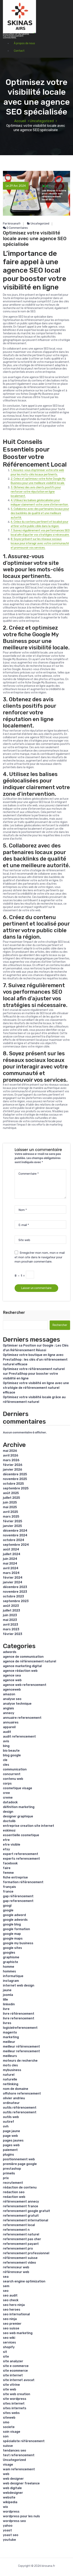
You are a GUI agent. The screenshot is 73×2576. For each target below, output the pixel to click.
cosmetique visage (17, 1788)
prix (6, 2178)
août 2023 (11, 1606)
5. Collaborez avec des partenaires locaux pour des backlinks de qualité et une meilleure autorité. (40, 513)
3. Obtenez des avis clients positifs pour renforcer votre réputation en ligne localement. (36, 492)
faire (7, 1868)
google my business (18, 1943)
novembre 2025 (15, 1479)
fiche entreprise (15, 1877)
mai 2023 (10, 1620)
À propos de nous (24, 43)
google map (12, 1934)
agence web (12, 1680)
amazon (9, 1694)
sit (5, 2352)
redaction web (14, 2197)
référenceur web (16, 2272)
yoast (7, 2530)
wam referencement (19, 2469)
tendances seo (14, 2450)
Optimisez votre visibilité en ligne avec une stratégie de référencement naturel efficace (36, 1387)
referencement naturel (21, 2234)
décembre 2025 (15, 1474)
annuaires (10, 1722)
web (6, 2474)
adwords (9, 1652)
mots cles (10, 2065)
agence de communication (23, 1656)
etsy (6, 1849)
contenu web (13, 1779)
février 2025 (12, 1521)
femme (8, 1873)
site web (9, 2389)
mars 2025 (11, 1516)
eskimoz (9, 1830)
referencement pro (18, 2248)
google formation (16, 1929)
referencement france (20, 2206)
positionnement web (19, 2159)
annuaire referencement (22, 1718)
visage (8, 2464)
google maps (13, 1938)
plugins (8, 2154)
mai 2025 (10, 1507)
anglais (8, 1708)
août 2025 (11, 1493)
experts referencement (21, 1858)
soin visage (11, 2432)
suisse (8, 2446)
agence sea (12, 1675)
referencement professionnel (26, 2253)
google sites (12, 1948)
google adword (14, 1915)
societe (9, 2427)
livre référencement (18, 2013)
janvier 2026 (12, 1469)
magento (10, 2032)
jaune (7, 1990)
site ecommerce (15, 2370)
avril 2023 (10, 1624)
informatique (13, 1976)
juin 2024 (10, 1559)
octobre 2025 (13, 1483)
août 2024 (11, 1549)
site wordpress (14, 2399)
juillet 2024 (11, 1554)
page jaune (11, 2131)
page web (10, 2136)
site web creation (16, 2394)
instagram (11, 1981)
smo (6, 2422)
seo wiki (9, 2338)
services (9, 2342)
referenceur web (16, 2267)
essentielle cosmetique (21, 1835)
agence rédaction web (20, 1671)
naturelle (10, 2079)
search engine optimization (24, 2281)
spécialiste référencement (24, 2441)
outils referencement (19, 2112)
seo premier (12, 2323)
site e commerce (16, 2366)
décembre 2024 (15, 1530)
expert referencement (20, 1854)
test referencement (18, 2455)
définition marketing (18, 1807)
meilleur (9, 2042)
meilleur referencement (21, 2051)
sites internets (14, 2408)
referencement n (16, 2230)
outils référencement (19, 2107)
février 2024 (12, 1577)
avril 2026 (10, 1455)
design (8, 1811)
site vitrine (11, 2385)
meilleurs (10, 2056)
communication (15, 1769)
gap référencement (18, 1896)
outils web (11, 2117)
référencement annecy (21, 2201)
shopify (9, 2347)
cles (6, 1765)
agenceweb (12, 1689)
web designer (13, 2478)
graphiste (10, 1962)
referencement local (19, 2225)
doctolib (9, 1821)
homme (8, 1967)
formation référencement (23, 1882)
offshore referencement (22, 2093)
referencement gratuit (21, 2215)
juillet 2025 (11, 1498)
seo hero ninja (14, 2305)
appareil (9, 1727)
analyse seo (12, 1699)
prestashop (12, 2168)
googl (7, 1905)
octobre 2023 (13, 1596)
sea (6, 2277)
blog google (12, 1755)
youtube (9, 2540)
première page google (20, 2164)
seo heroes (11, 2309)
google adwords (15, 1920)
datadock (10, 1802)
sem (6, 2286)
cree (6, 1793)
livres (7, 2023)
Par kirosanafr (12, 223)
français (9, 1887)
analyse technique (17, 1703)
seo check (10, 2300)
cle (5, 1760)
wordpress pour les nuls (21, 2516)
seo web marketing (18, 2333)
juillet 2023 (11, 1610)
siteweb (9, 2417)
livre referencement (18, 2018)
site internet (13, 2375)
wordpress (11, 2511)
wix (5, 2507)
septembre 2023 (16, 1601)
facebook (10, 1863)
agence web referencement (24, 1685)
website (9, 2497)
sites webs (11, 2413)
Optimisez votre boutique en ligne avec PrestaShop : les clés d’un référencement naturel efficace (35, 1359)
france (8, 1891)
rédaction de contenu (20, 2187)
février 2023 (12, 1634)
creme (8, 1797)
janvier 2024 (12, 1582)
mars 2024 (11, 1573)
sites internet (14, 2403)
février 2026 (12, 1465)
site (6, 2356)
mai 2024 (10, 1563)
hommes (9, 1971)
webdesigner (13, 2493)
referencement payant (21, 2244)
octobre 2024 (13, 1540)
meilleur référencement (21, 2046)
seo (6, 2291)
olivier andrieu (14, 2098)
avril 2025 (10, 1512)
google (8, 1910)
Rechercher (14, 1312)
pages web (11, 2145)
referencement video (19, 2262)
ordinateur (11, 2103)
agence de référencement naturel (29, 1661)
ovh (6, 2126)
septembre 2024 (16, 1545)
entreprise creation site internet (28, 1826)
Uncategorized (42, 121)
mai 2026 (10, 1451)
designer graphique (18, 1816)
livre (6, 2009)
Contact (19, 50)
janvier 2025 (12, 1526)
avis (6, 1741)
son (6, 2436)
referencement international (25, 2220)
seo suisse (11, 2328)
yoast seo (10, 2535)
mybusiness (12, 2070)
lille (5, 1999)
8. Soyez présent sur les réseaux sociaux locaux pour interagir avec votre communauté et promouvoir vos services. (40, 543)
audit (7, 1732)
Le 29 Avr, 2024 (16, 185)
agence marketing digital (22, 1666)
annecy (8, 1713)
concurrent (11, 1774)
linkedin (9, 2004)
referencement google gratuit (26, 2211)
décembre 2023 (15, 1587)
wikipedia (10, 2502)
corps (7, 1783)
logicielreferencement (20, 2028)
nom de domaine (15, 2089)
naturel (8, 2075)
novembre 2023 (15, 1592)
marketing (11, 2037)
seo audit (10, 2295)
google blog (12, 1924)
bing (6, 1746)
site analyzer (13, 2361)
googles (9, 1952)
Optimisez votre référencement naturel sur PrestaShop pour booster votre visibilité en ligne (34, 1373)
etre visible (11, 1844)
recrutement (13, 2183)
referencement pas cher (22, 2239)
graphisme (11, 1957)
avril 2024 (10, 1568)
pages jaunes (13, 2140)
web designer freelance (21, 2483)
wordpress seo (14, 2521)
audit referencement (19, 1736)
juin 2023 (10, 1615)
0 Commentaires (15, 228)
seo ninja (10, 2319)
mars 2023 (11, 1629)
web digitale (12, 2488)
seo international (16, 2314)
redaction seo (14, 2192)
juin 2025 (10, 1502)
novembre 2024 (15, 1535)
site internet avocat (18, 2380)
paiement (10, 2150)
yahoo (7, 2525)
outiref (8, 2122)
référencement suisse (20, 2258)
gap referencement (18, 1901)
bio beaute (11, 1750)
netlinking (10, 2084)
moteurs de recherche (20, 2060)
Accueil (20, 121)
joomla (8, 1995)
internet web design (18, 1985)
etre (6, 1840)
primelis (9, 2173)
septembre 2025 (16, 1488)
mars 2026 (11, 1460)
